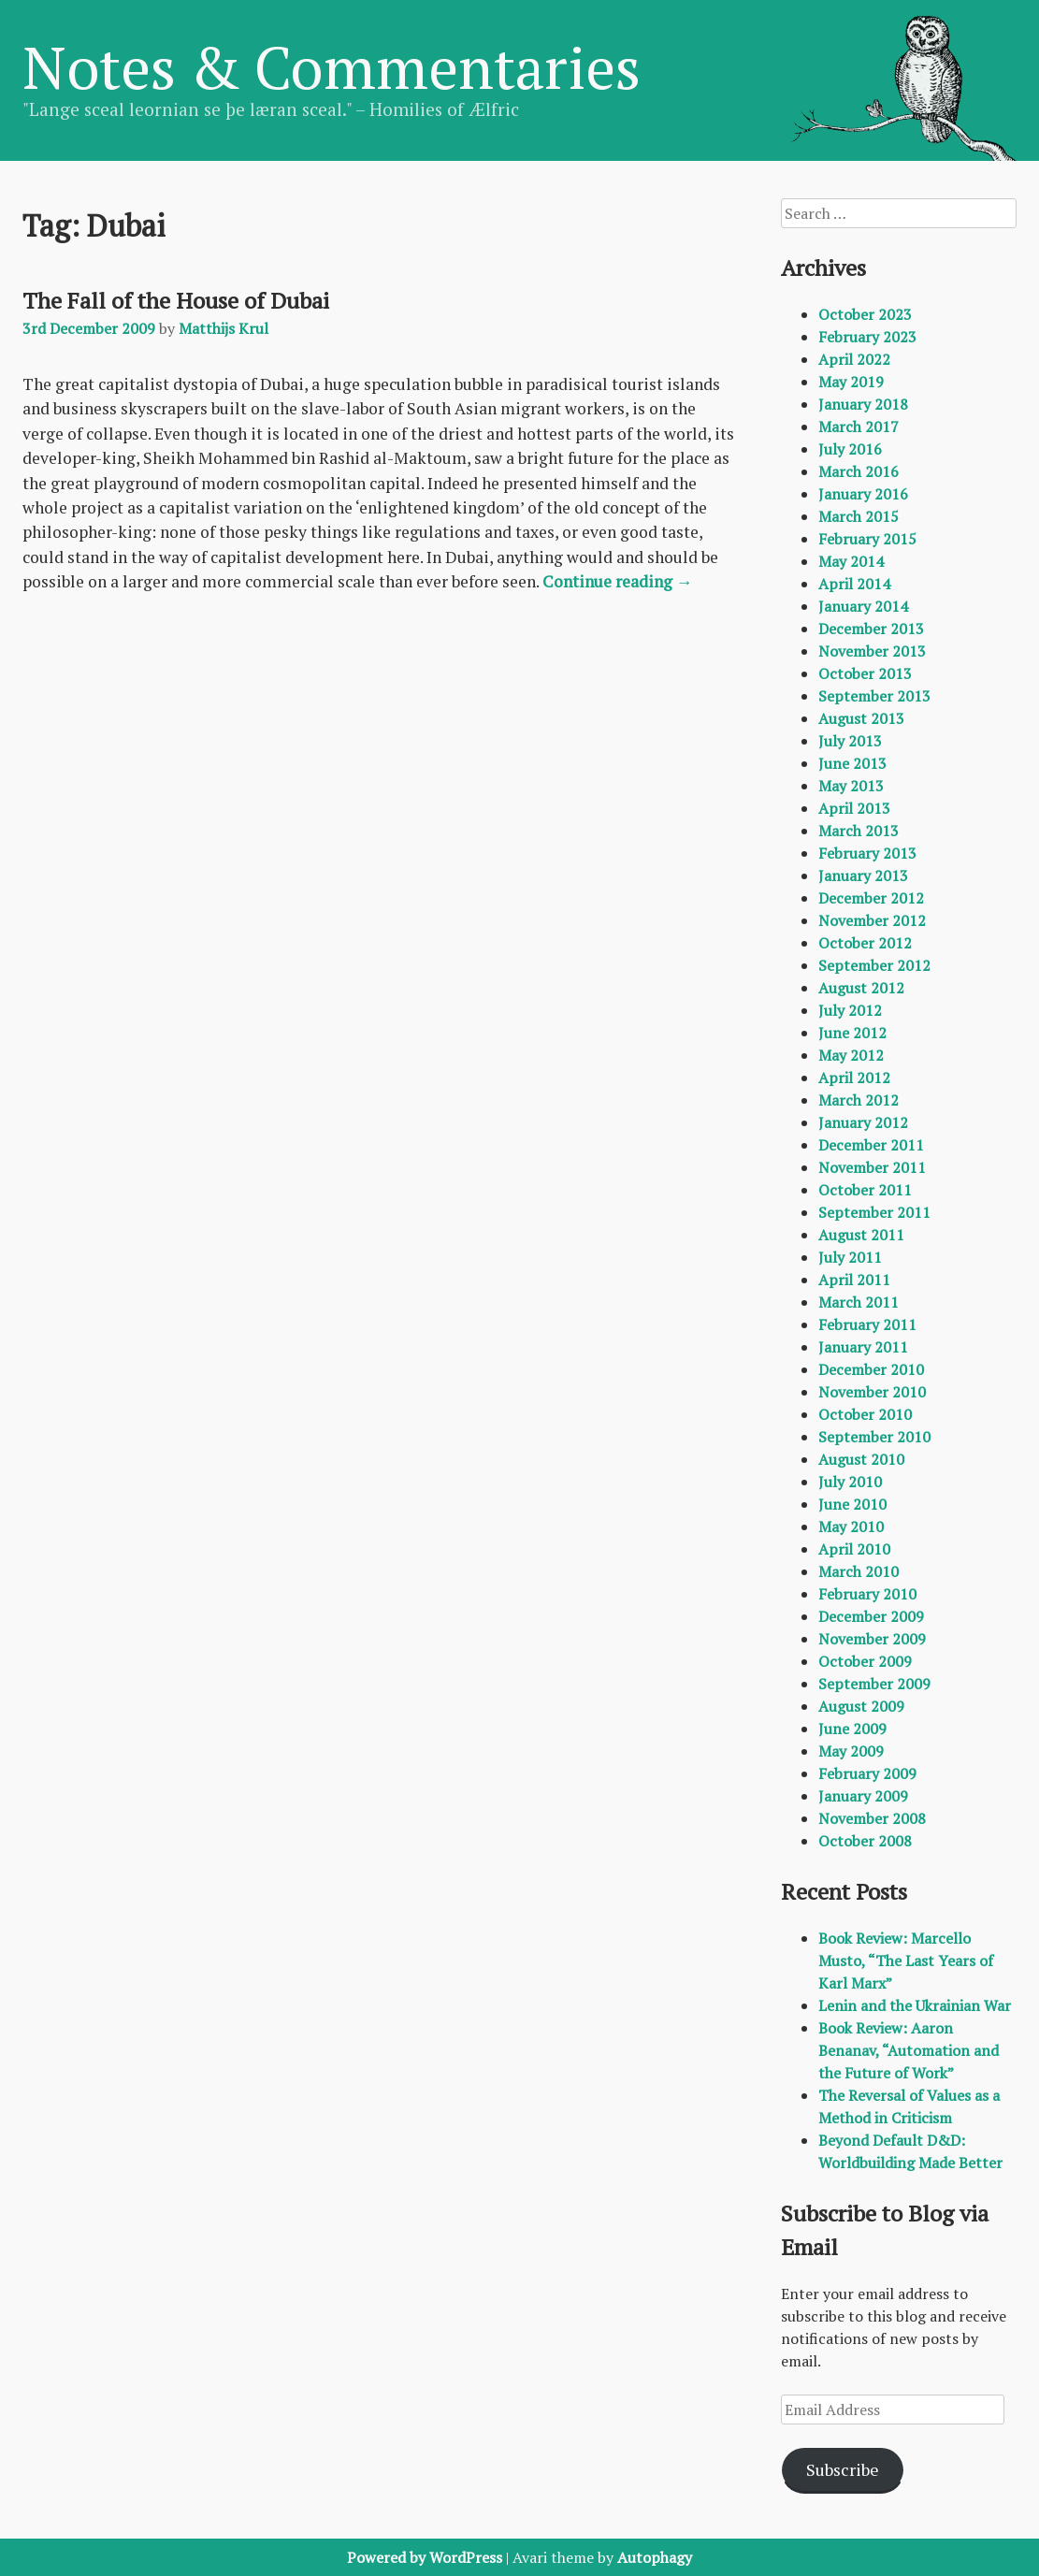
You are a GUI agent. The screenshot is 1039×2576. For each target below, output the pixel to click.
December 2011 (871, 1145)
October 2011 (865, 1189)
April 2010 (854, 1549)
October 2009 (865, 1661)
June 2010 (852, 1504)
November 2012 (872, 920)
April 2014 (854, 583)
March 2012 (858, 1100)
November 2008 (872, 1818)
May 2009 (851, 1751)
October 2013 (865, 673)
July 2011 (850, 1257)
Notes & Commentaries (331, 66)
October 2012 (865, 943)
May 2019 (851, 381)
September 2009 (874, 1683)
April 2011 (854, 1279)
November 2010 (872, 1392)
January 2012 (863, 1122)
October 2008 (865, 1841)
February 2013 (867, 853)
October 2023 (865, 314)
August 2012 (861, 987)
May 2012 (851, 1055)
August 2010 (861, 1459)
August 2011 (861, 1234)
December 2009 (871, 1616)
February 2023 (867, 336)
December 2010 (871, 1369)
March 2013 (858, 830)
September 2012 (874, 965)
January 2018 (863, 404)
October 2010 (865, 1414)
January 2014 (863, 606)
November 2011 (872, 1167)
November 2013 (872, 651)
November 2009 (872, 1638)
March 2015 (858, 516)
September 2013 (874, 696)
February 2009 (867, 1773)
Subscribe (842, 2469)
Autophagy (654, 2557)
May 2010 (851, 1526)
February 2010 (867, 1594)
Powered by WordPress (424, 2557)
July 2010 (850, 1481)
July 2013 (850, 741)
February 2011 (867, 1324)
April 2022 (854, 359)
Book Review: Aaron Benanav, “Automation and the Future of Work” (908, 2050)
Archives (823, 267)
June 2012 (852, 1032)
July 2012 (850, 1010)
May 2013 (851, 785)
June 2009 (852, 1728)
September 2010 (874, 1436)
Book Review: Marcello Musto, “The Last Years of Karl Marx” (905, 1960)
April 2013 (854, 808)
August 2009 (861, 1706)
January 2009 (863, 1796)
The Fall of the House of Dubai (175, 300)
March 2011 (858, 1302)
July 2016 (850, 449)
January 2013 (863, 875)
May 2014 (851, 561)
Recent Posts (844, 1891)
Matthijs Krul (223, 328)
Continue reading (617, 581)
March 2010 (858, 1571)
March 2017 (858, 426)
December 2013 (871, 628)
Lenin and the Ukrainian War (914, 2005)
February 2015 (867, 538)
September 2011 (874, 1212)
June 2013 (852, 763)
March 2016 (858, 471)
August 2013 (861, 718)
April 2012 (854, 1077)
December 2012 (871, 898)
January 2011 (863, 1347)
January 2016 (863, 494)
